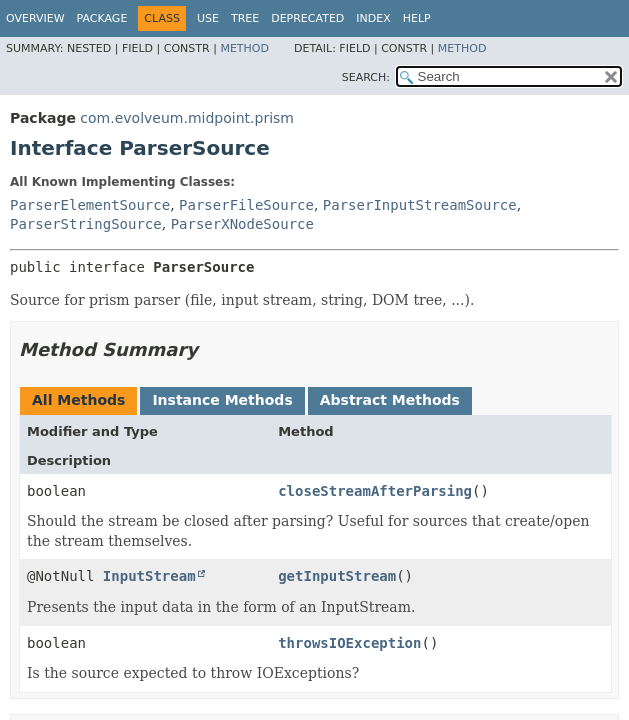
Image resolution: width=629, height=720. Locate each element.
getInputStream (337, 576)
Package (102, 18)
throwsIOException (349, 643)
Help (417, 18)
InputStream (149, 576)
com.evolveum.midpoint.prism (187, 118)
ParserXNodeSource (242, 224)
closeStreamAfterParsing (375, 491)
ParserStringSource (86, 224)
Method (244, 48)
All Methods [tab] (78, 400)
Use (208, 18)
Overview (35, 18)
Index (373, 18)
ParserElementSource (90, 205)
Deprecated (307, 18)
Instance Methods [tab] (222, 400)
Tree (245, 18)
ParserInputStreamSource (420, 205)
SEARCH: (366, 77)
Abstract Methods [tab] (390, 400)
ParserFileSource (246, 205)
